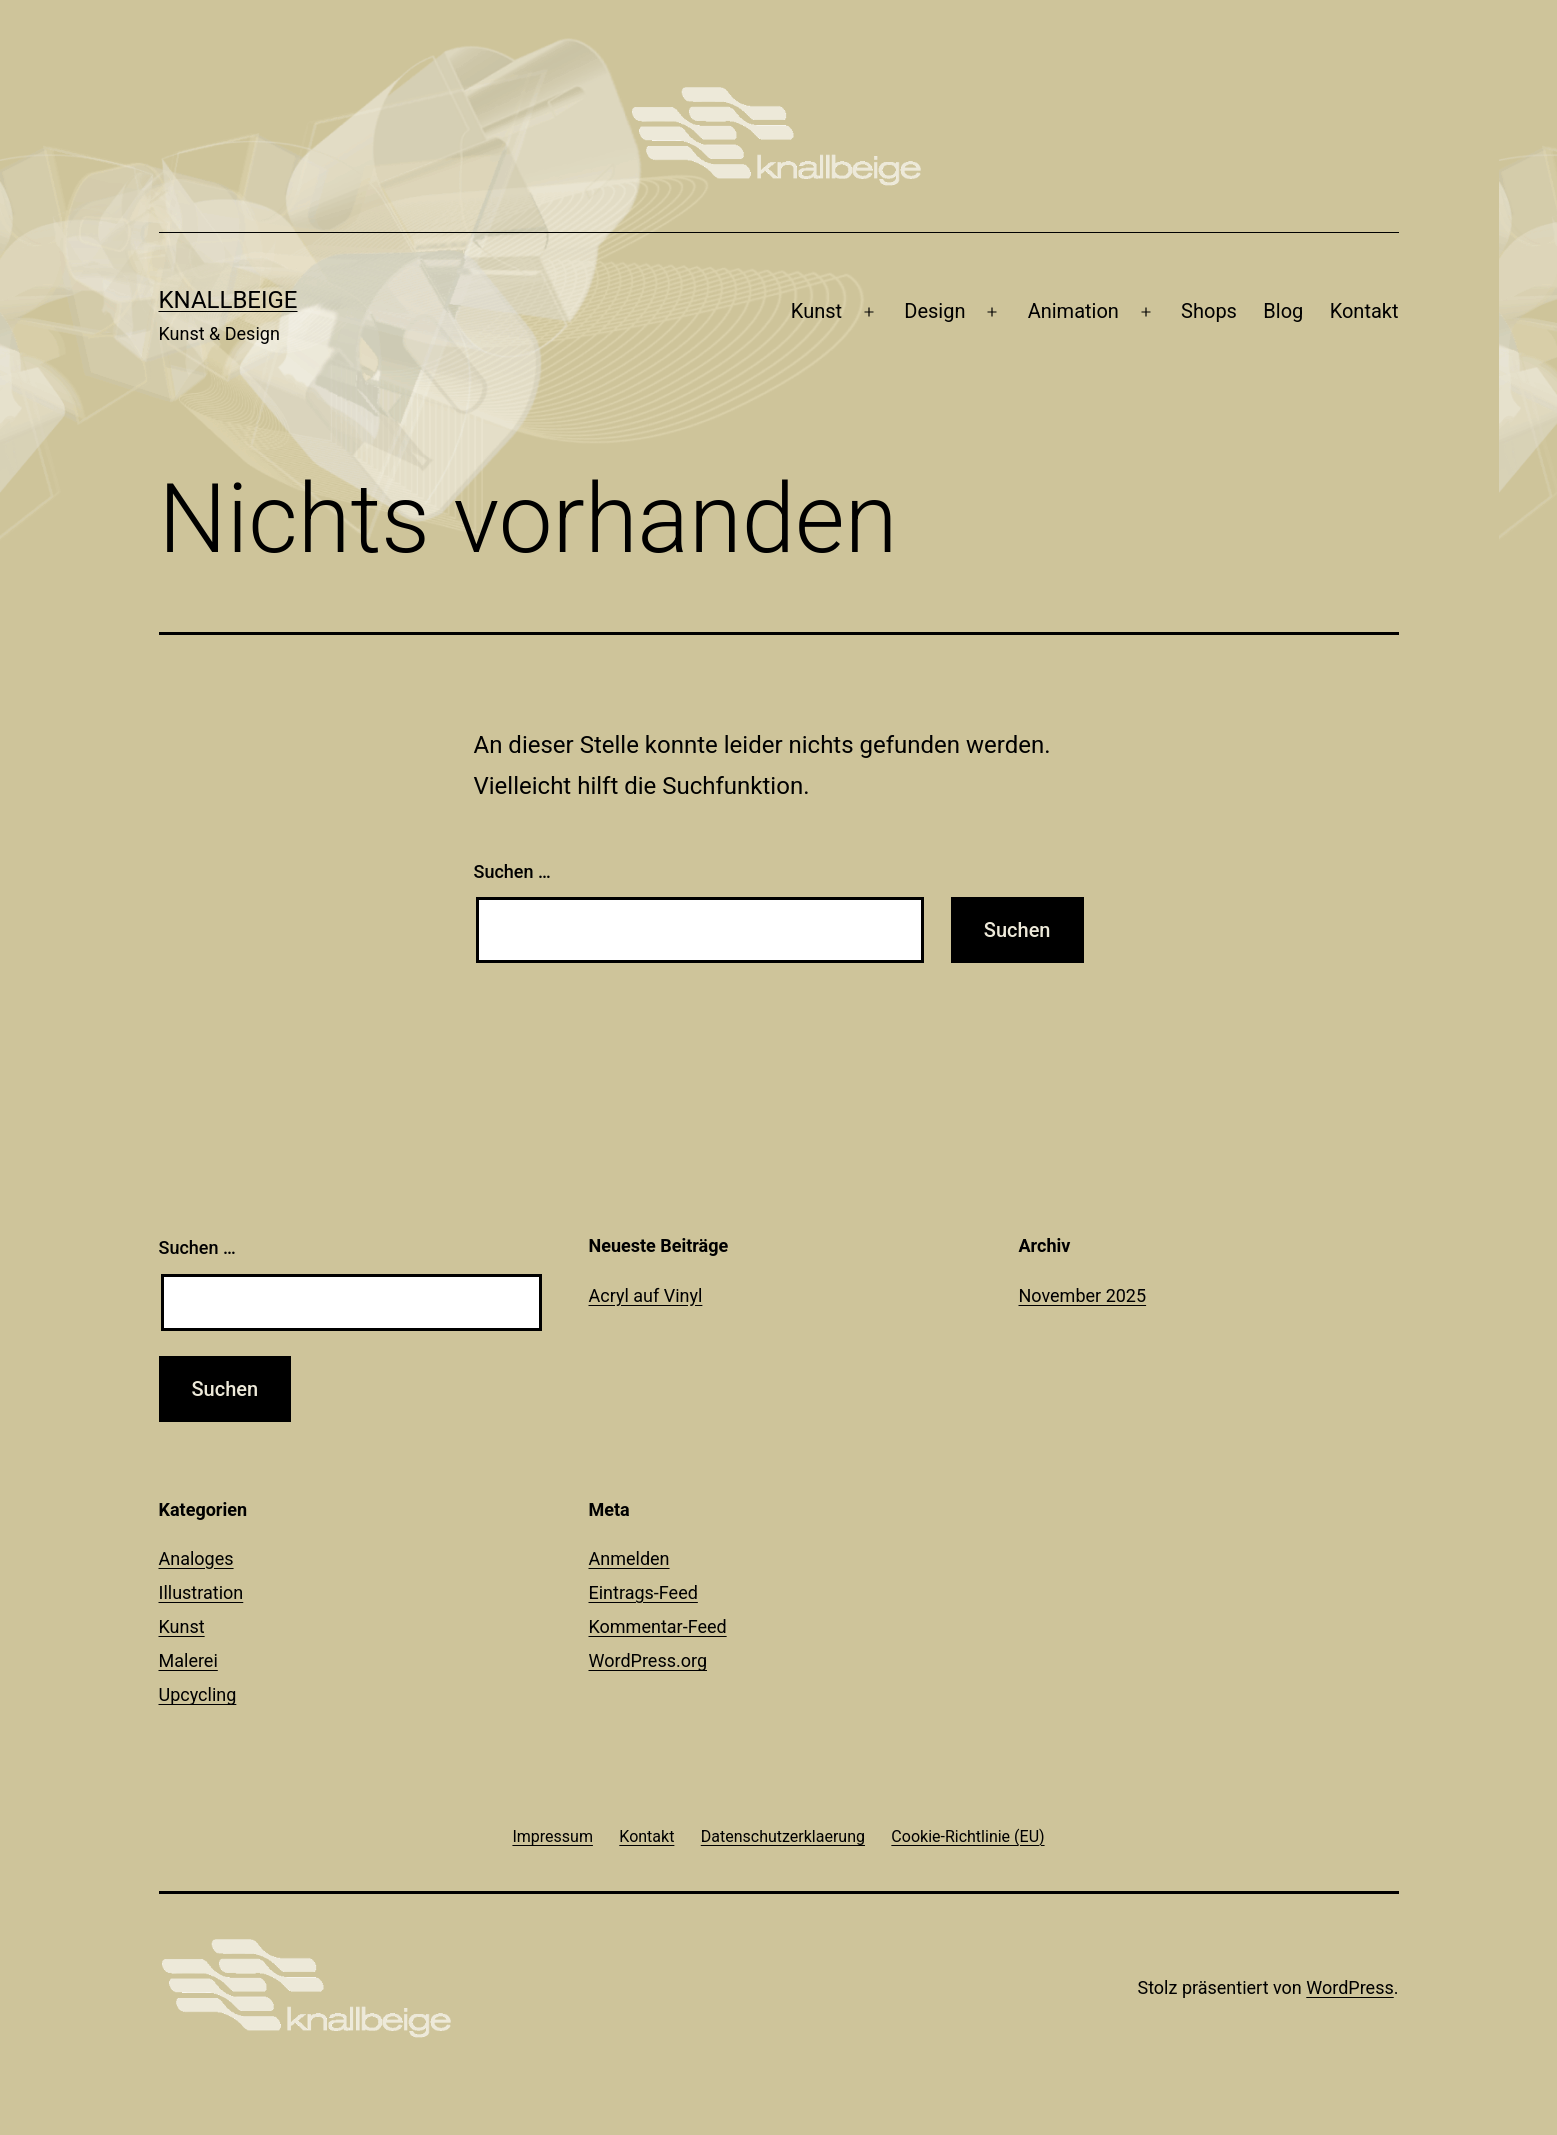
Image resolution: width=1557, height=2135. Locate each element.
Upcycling (198, 1694)
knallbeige (228, 300)
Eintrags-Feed (643, 1592)
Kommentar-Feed (658, 1626)
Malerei (188, 1660)
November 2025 (1083, 1295)
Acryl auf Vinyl (646, 1295)
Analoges (196, 1558)
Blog (1283, 311)
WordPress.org (648, 1660)
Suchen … (512, 871)
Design (934, 311)
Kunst (816, 311)
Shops (1209, 311)
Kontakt (1364, 311)
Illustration (201, 1592)
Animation (1073, 311)
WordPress (1349, 1987)
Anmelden (629, 1558)
